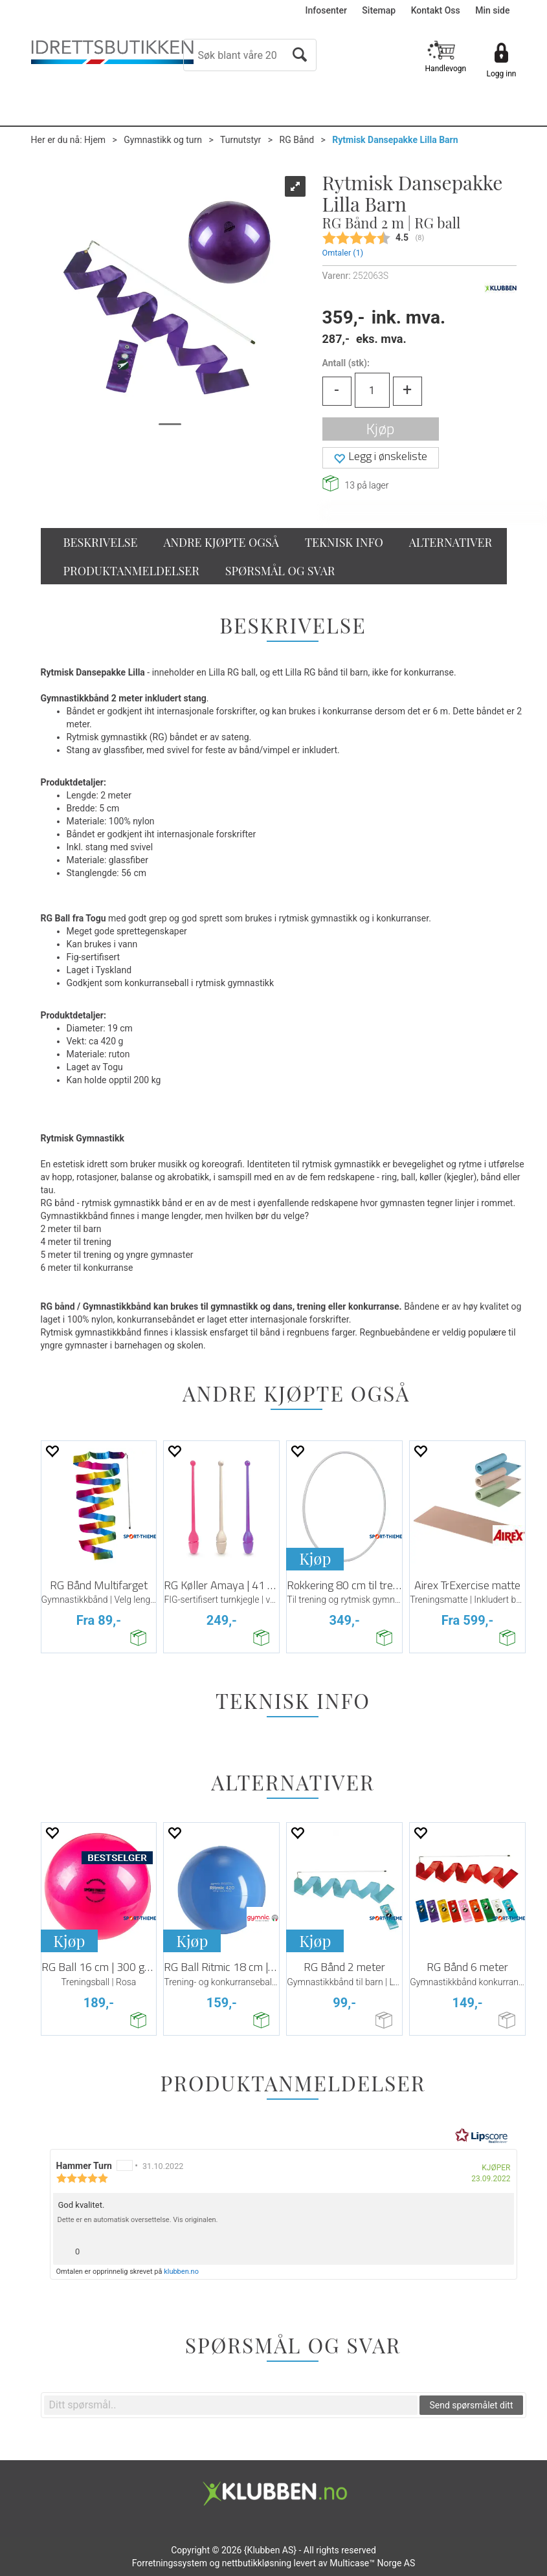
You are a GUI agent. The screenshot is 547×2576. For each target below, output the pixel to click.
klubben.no (181, 2271)
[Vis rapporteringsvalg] (499, 2248)
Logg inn (502, 73)
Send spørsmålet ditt (471, 2405)
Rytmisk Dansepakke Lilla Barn (395, 140)
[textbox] (231, 2405)
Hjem (95, 140)
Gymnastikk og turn (163, 140)
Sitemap (379, 10)
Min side (492, 10)
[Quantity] (372, 390)
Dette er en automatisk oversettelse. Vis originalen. (138, 2220)
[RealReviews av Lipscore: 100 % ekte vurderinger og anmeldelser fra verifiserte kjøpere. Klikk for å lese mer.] (481, 2136)
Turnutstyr (240, 140)
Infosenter (326, 10)
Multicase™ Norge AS (372, 2563)
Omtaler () (343, 253)
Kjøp (380, 428)
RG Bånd (297, 140)
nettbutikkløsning (256, 2563)
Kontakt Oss (435, 10)
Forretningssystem (169, 2563)
